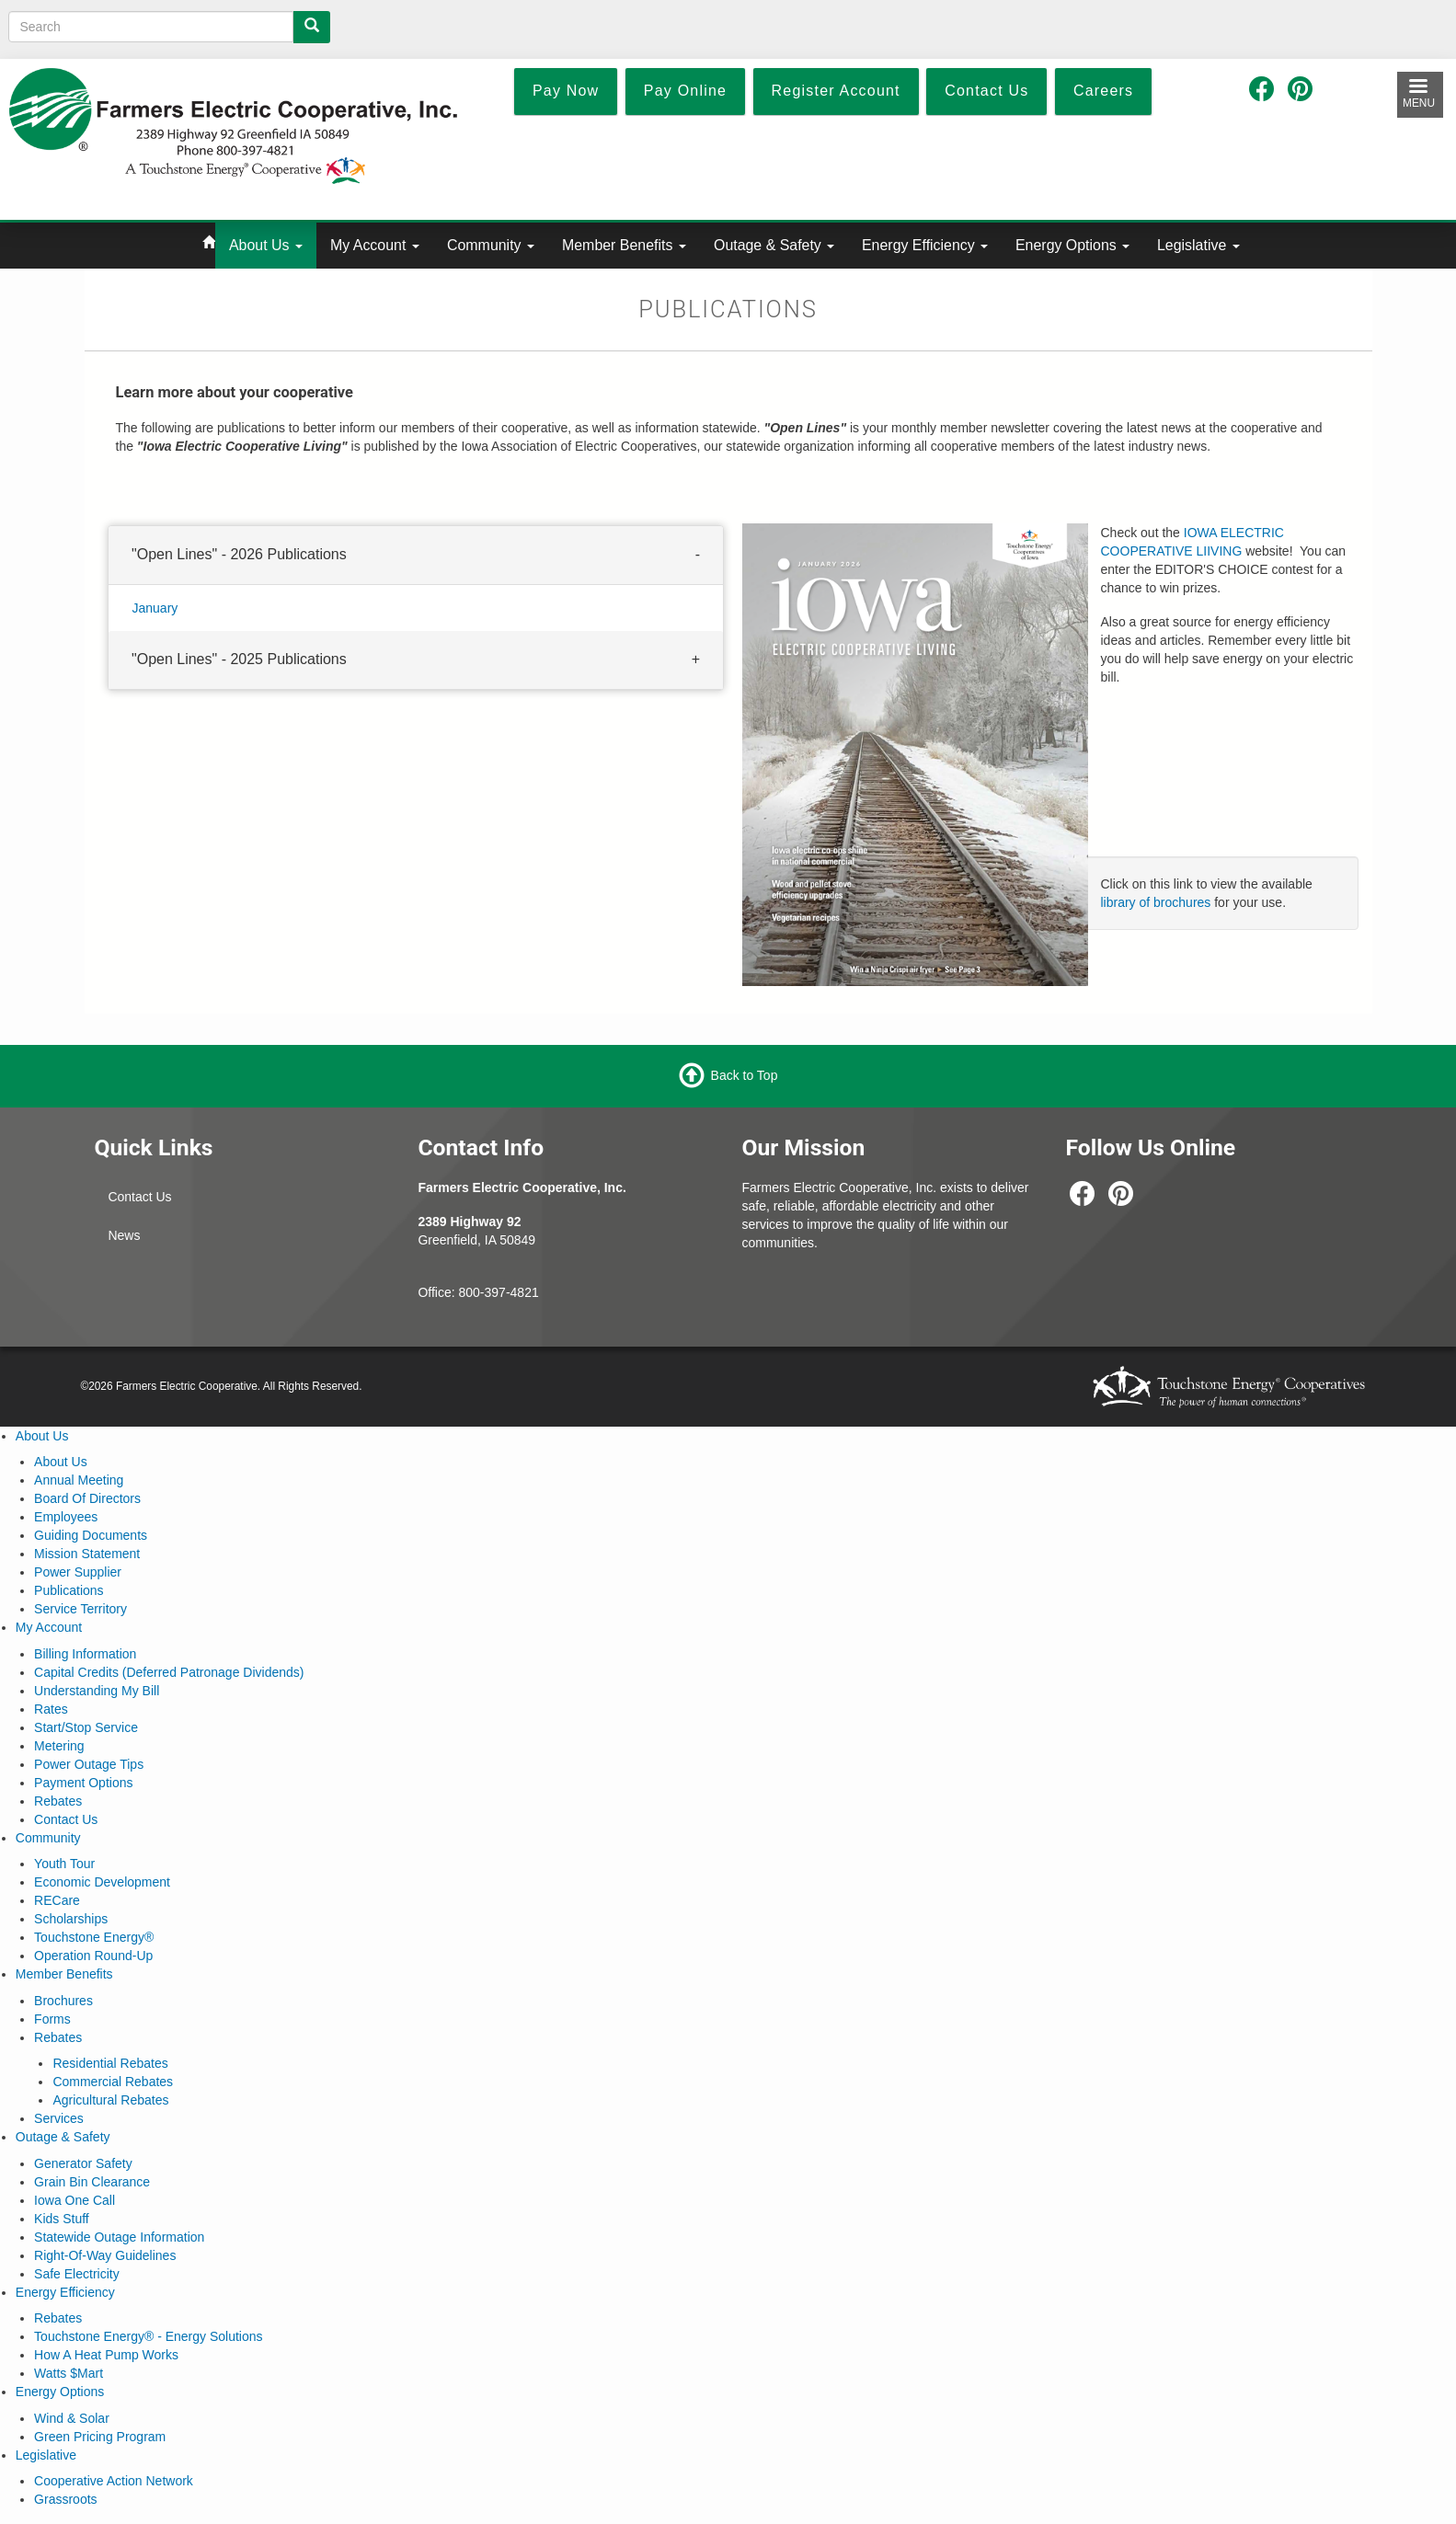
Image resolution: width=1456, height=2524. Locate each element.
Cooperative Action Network (113, 2480)
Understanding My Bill (96, 1690)
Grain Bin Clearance (92, 2181)
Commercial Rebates (112, 2081)
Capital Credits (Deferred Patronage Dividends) (169, 1672)
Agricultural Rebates (110, 2100)
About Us (266, 245)
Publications (69, 1590)
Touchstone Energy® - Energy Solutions (148, 2336)
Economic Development (102, 1882)
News (124, 1235)
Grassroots (65, 2499)
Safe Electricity (77, 2273)
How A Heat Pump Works (106, 2354)
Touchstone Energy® (94, 1937)
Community (490, 245)
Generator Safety (83, 2163)
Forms (52, 2019)
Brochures (63, 2000)
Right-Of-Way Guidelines (105, 2255)
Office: (438, 1292)
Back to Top (744, 1074)
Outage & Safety (774, 245)
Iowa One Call (74, 2200)
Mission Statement (87, 1553)
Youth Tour (64, 1863)
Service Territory (80, 1608)
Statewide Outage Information (119, 2237)
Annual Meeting (78, 1480)
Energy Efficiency (925, 245)
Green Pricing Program (100, 2436)
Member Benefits (624, 245)
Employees (65, 1516)
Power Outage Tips (88, 1764)
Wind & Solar (71, 2418)
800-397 (482, 1292)
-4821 (522, 1292)
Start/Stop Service (86, 1727)
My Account (374, 245)
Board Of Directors (87, 1498)
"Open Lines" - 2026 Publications (239, 554)
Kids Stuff (61, 2218)
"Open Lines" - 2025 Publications (239, 658)
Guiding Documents (90, 1535)
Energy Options (1072, 245)
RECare (57, 1900)
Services (59, 2118)
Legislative (1198, 245)
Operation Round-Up (93, 1955)
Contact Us (139, 1196)
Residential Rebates (109, 2063)
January (155, 607)
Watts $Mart (68, 2373)
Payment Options (83, 1782)
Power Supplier (77, 1572)
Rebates (58, 1801)
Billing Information (85, 1653)
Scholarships (71, 1918)
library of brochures (1156, 902)
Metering (59, 1745)
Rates (51, 1709)
